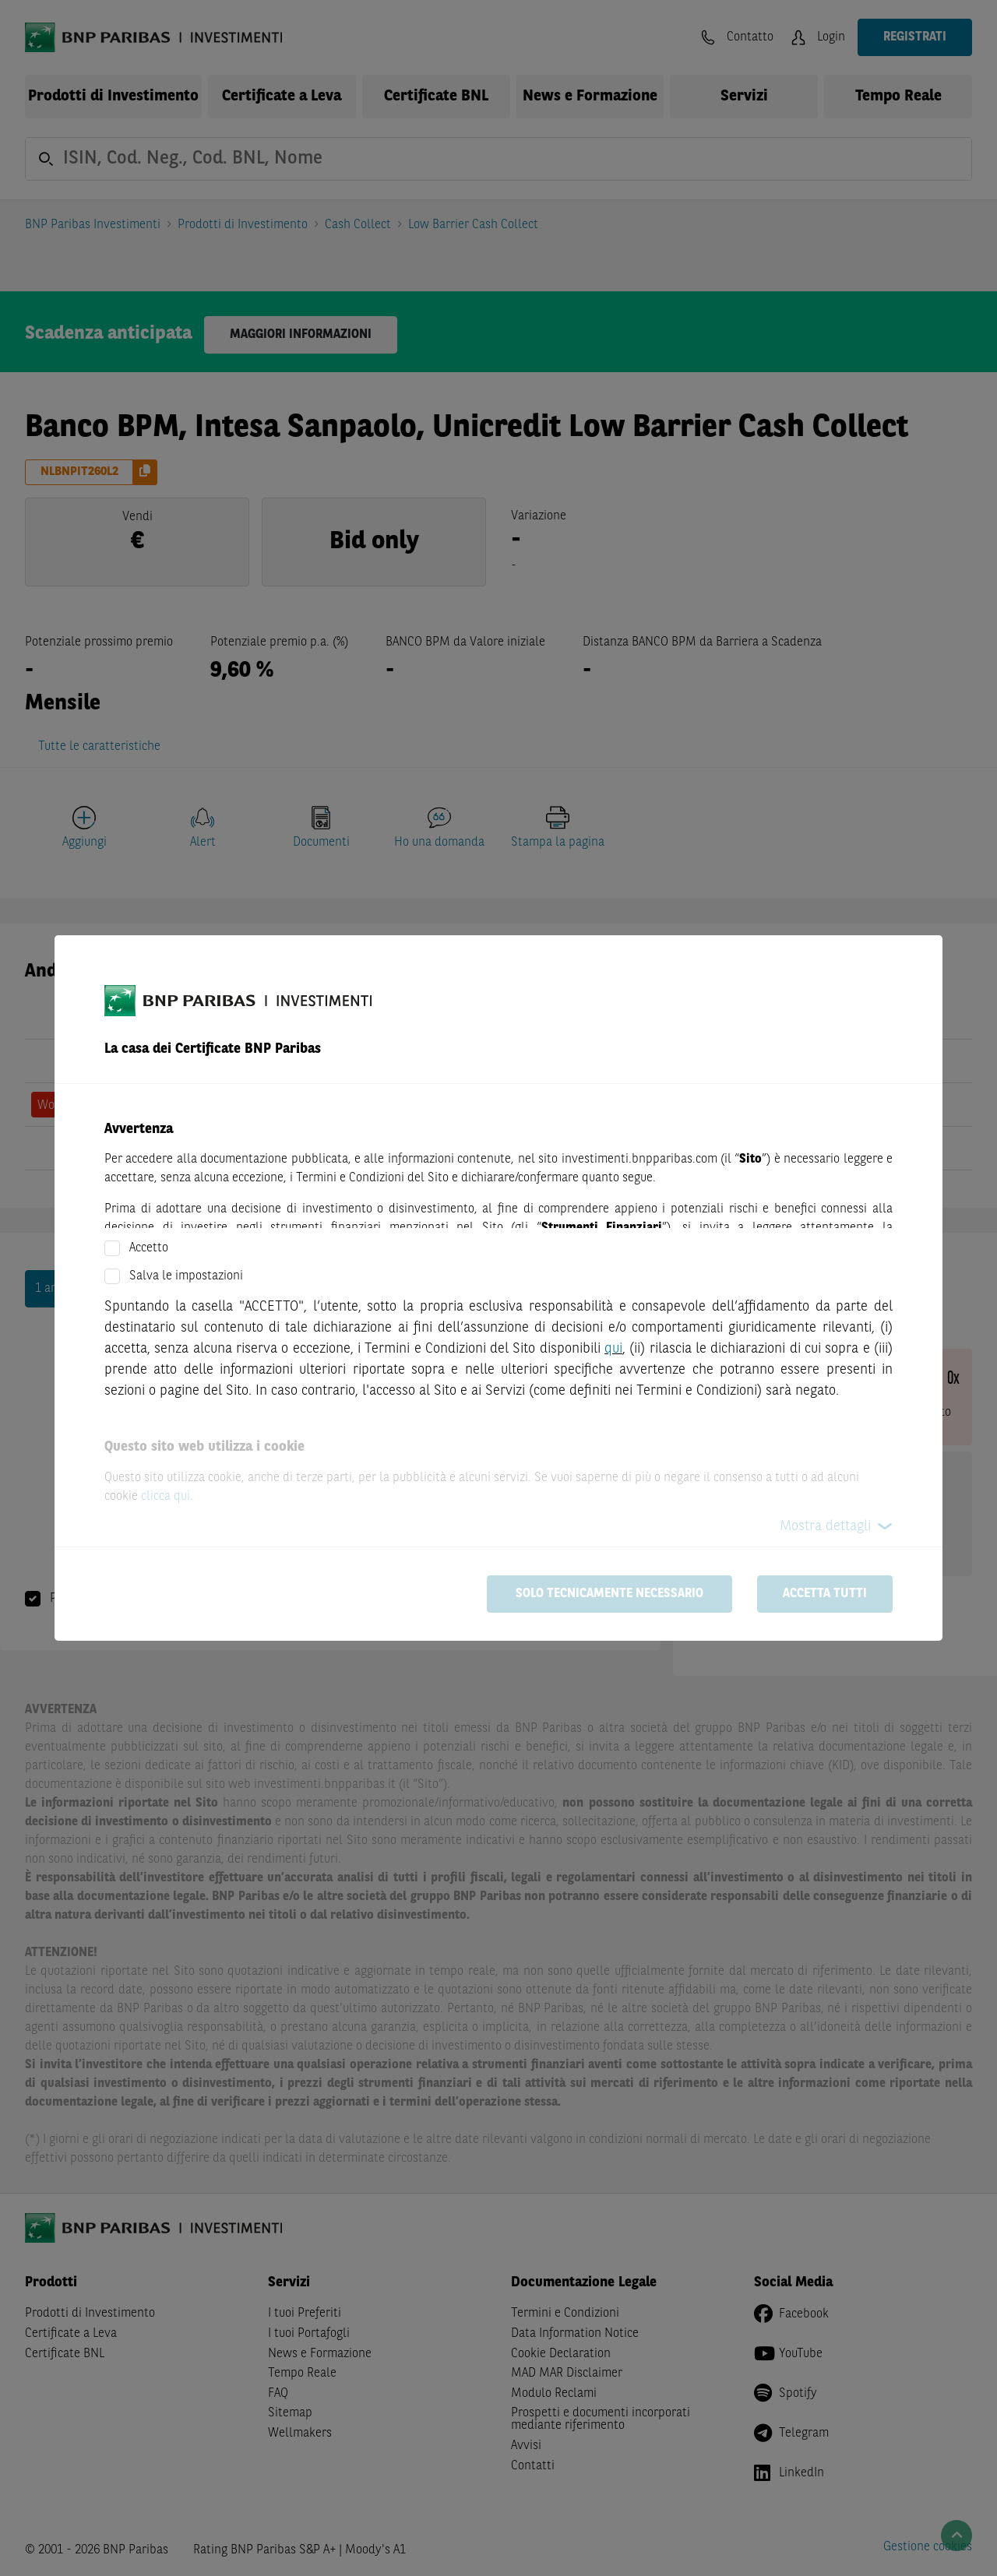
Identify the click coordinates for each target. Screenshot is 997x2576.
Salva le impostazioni (186, 1276)
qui (613, 1349)
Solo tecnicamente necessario (609, 1594)
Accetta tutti (825, 1594)
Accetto (148, 1248)
